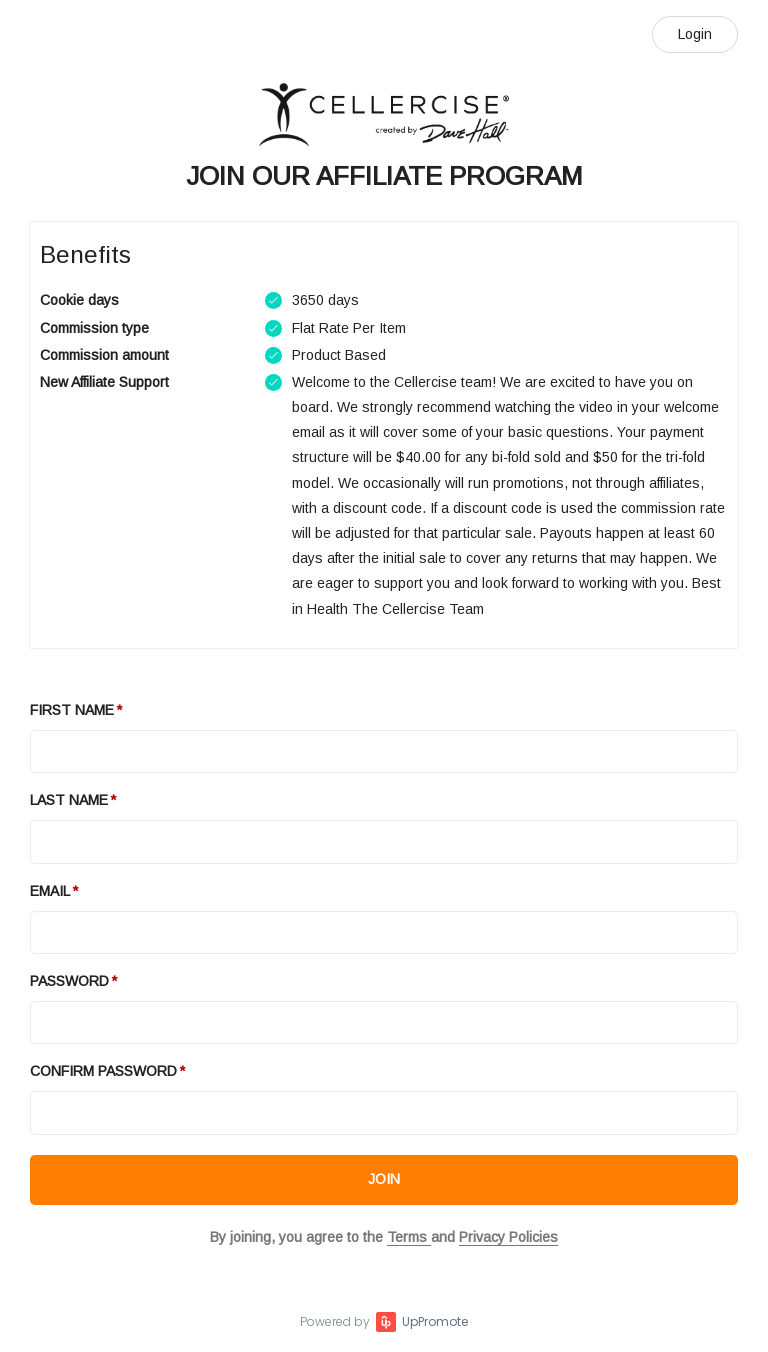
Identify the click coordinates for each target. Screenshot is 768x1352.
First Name (72, 710)
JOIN (384, 1179)
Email (50, 891)
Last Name (69, 800)
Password (69, 981)
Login (695, 34)
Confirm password (103, 1071)
